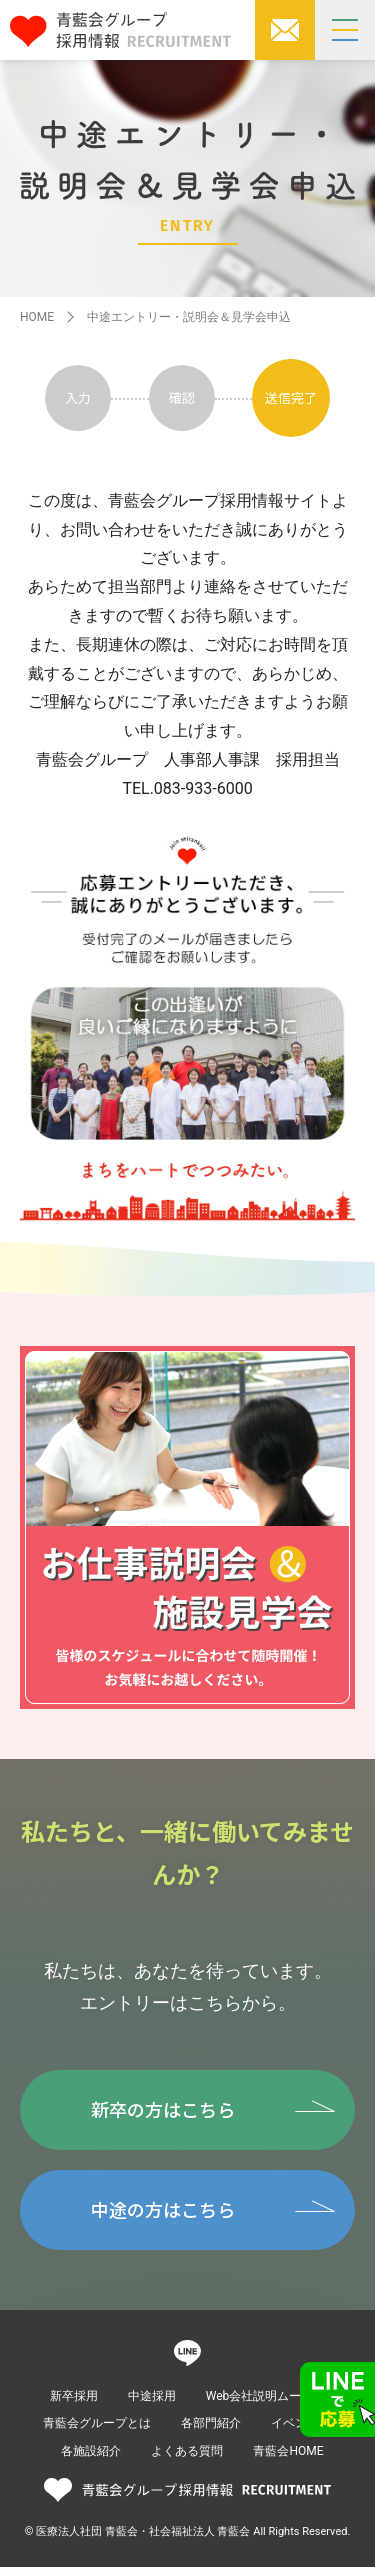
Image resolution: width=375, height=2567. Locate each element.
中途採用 (152, 2396)
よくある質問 (187, 2451)
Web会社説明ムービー (266, 2396)
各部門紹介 (211, 2423)
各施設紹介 (91, 2451)
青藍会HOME (288, 2451)
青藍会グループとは (97, 2423)
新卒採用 (74, 2396)
